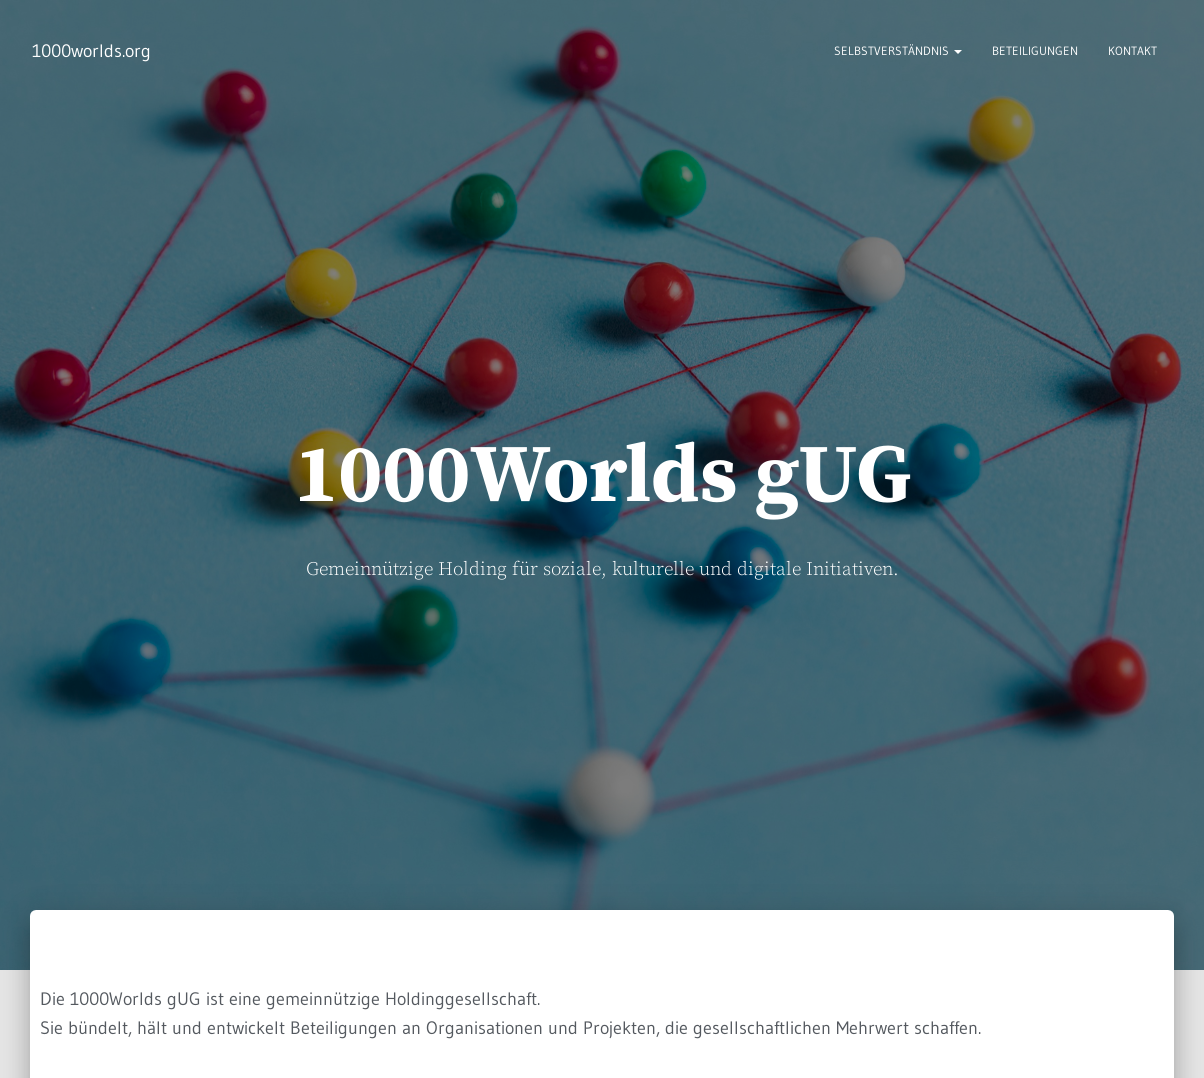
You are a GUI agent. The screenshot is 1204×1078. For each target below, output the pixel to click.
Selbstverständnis (898, 50)
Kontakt (1132, 50)
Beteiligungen (1035, 50)
